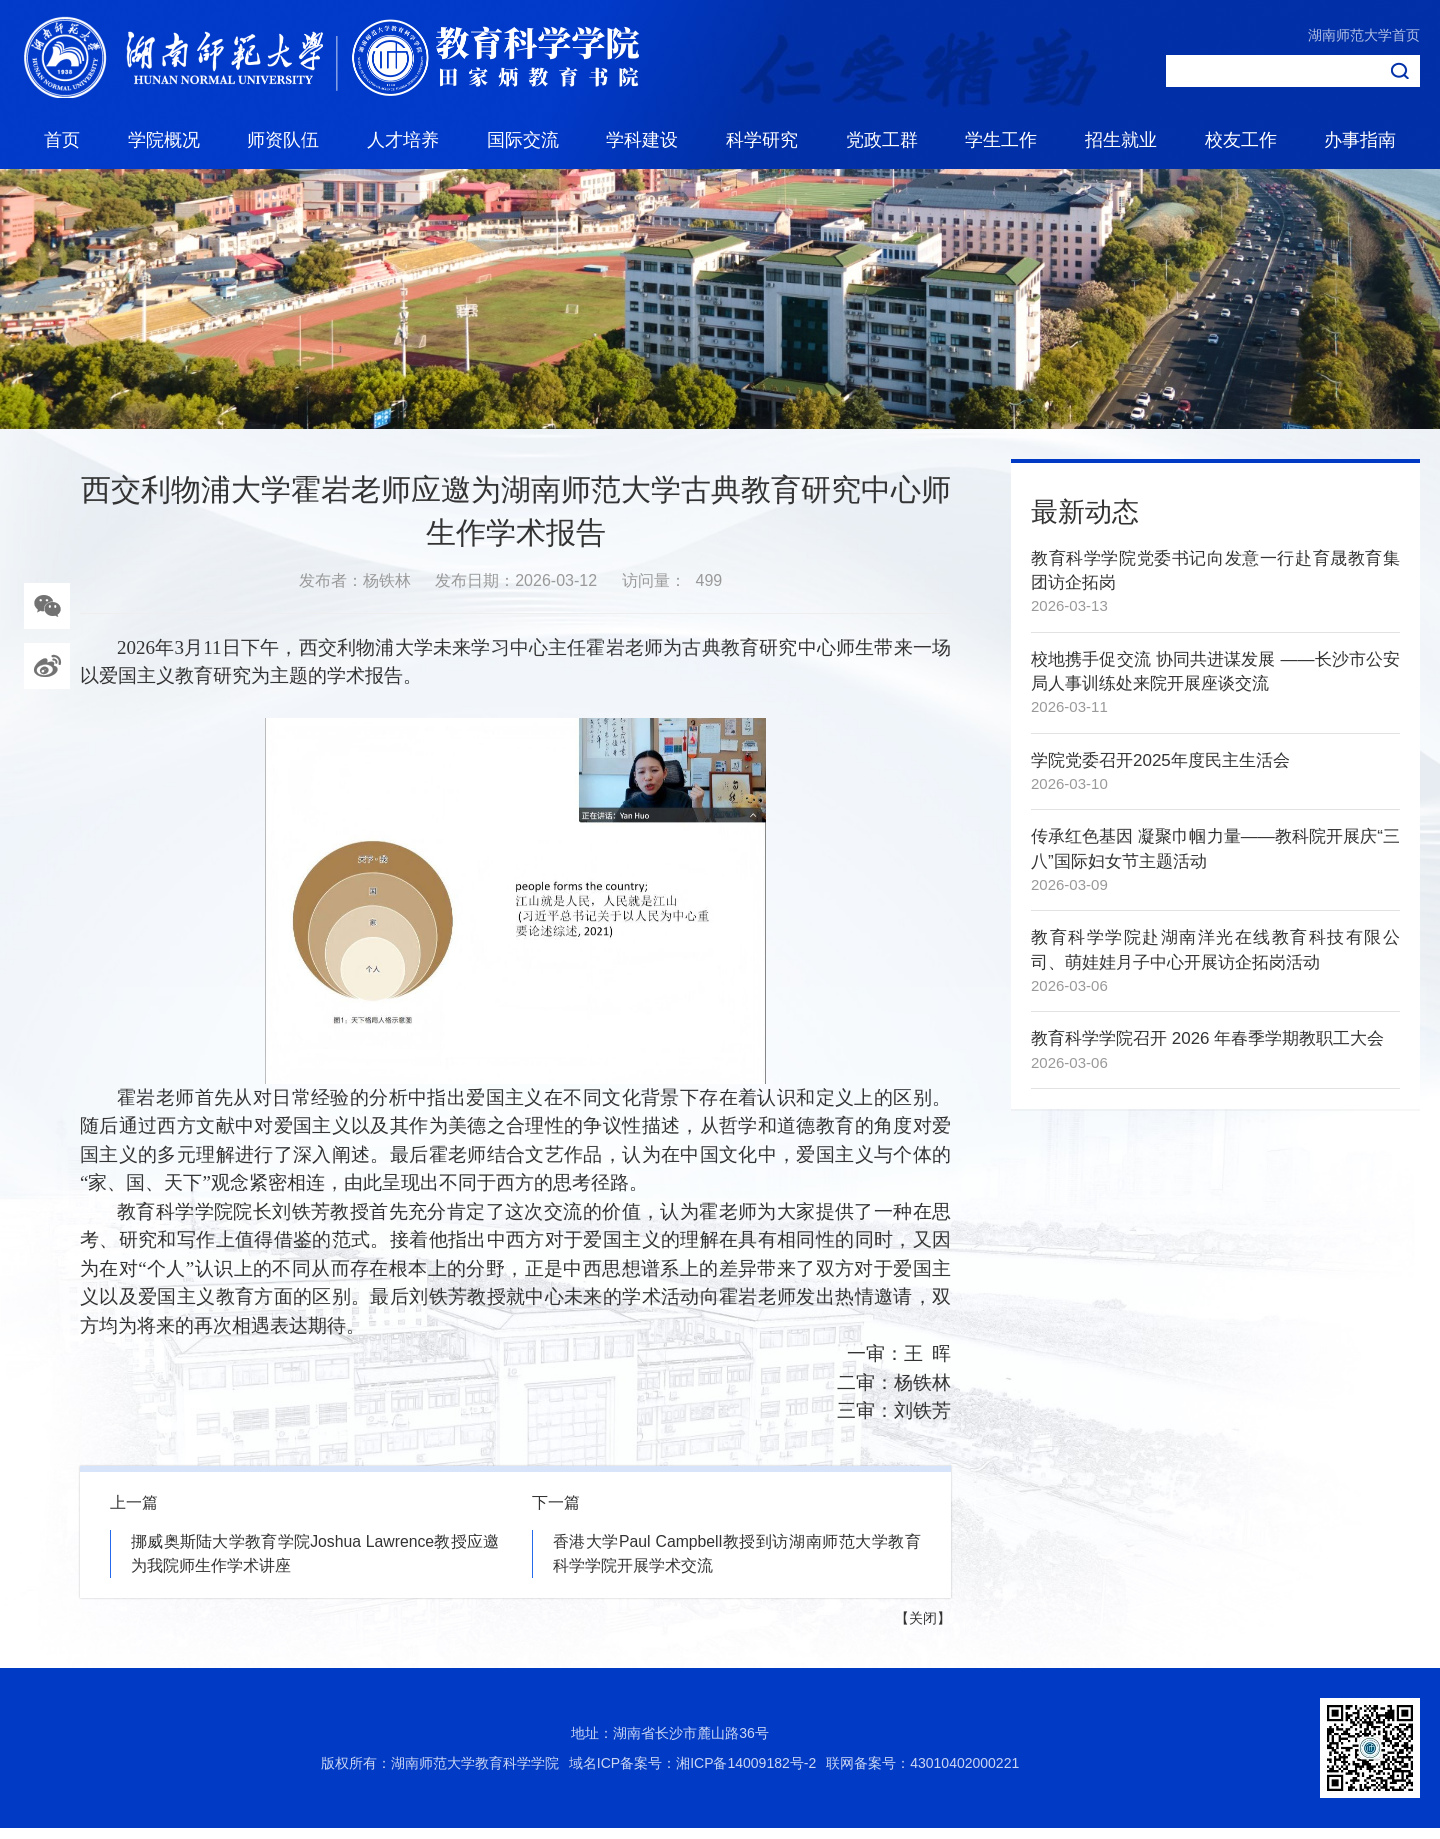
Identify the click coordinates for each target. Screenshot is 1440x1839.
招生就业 (1121, 140)
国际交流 (523, 140)
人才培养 (403, 140)
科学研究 (762, 140)
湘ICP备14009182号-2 (746, 1774)
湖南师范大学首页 (1364, 35)
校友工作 (1241, 140)
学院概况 (164, 140)
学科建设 (642, 140)
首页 (62, 140)
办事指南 (1360, 140)
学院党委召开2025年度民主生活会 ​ (1163, 770)
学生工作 (1001, 140)
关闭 (923, 1629)
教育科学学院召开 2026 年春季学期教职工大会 (1207, 1048)
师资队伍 (283, 140)
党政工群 (882, 140)
